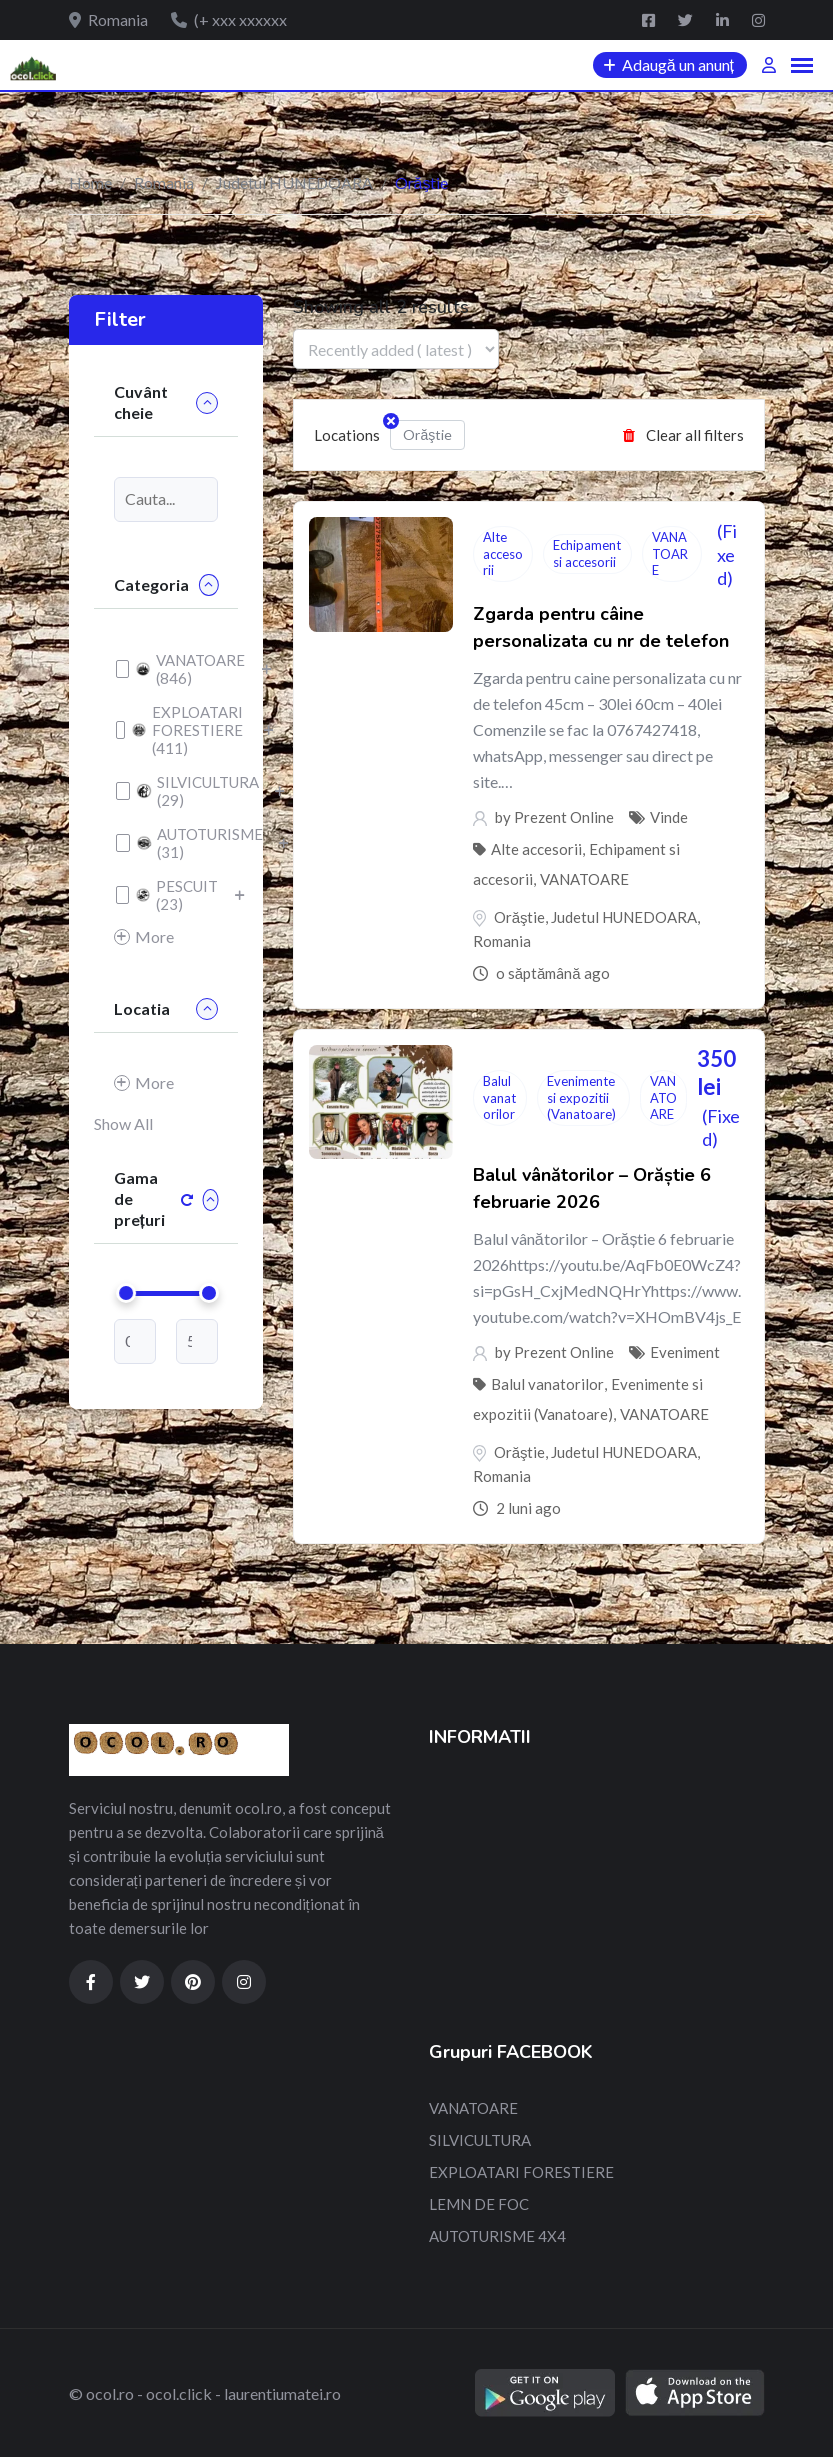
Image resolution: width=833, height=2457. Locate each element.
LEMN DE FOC (479, 2204)
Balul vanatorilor (499, 1098)
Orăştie (421, 431)
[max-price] (197, 1341)
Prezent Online (564, 817)
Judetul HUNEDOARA (294, 182)
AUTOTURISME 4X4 (497, 2236)
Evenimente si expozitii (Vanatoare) (581, 1098)
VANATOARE (670, 554)
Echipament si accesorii (587, 553)
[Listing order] (396, 349)
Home (90, 182)
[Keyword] (166, 499)
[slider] (126, 1293)
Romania (164, 182)
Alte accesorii (503, 554)
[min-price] (135, 1341)
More (144, 936)
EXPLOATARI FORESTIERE (521, 2172)
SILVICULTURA (480, 2140)
